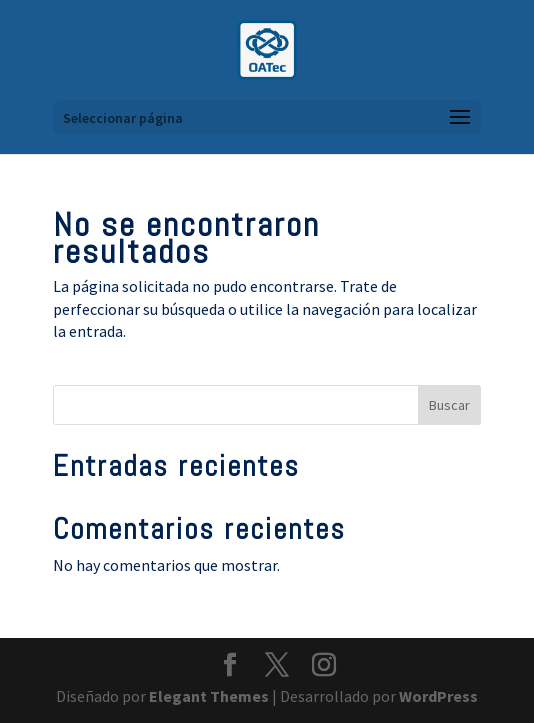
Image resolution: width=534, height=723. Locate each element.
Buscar (449, 405)
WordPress (438, 696)
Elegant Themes (209, 696)
